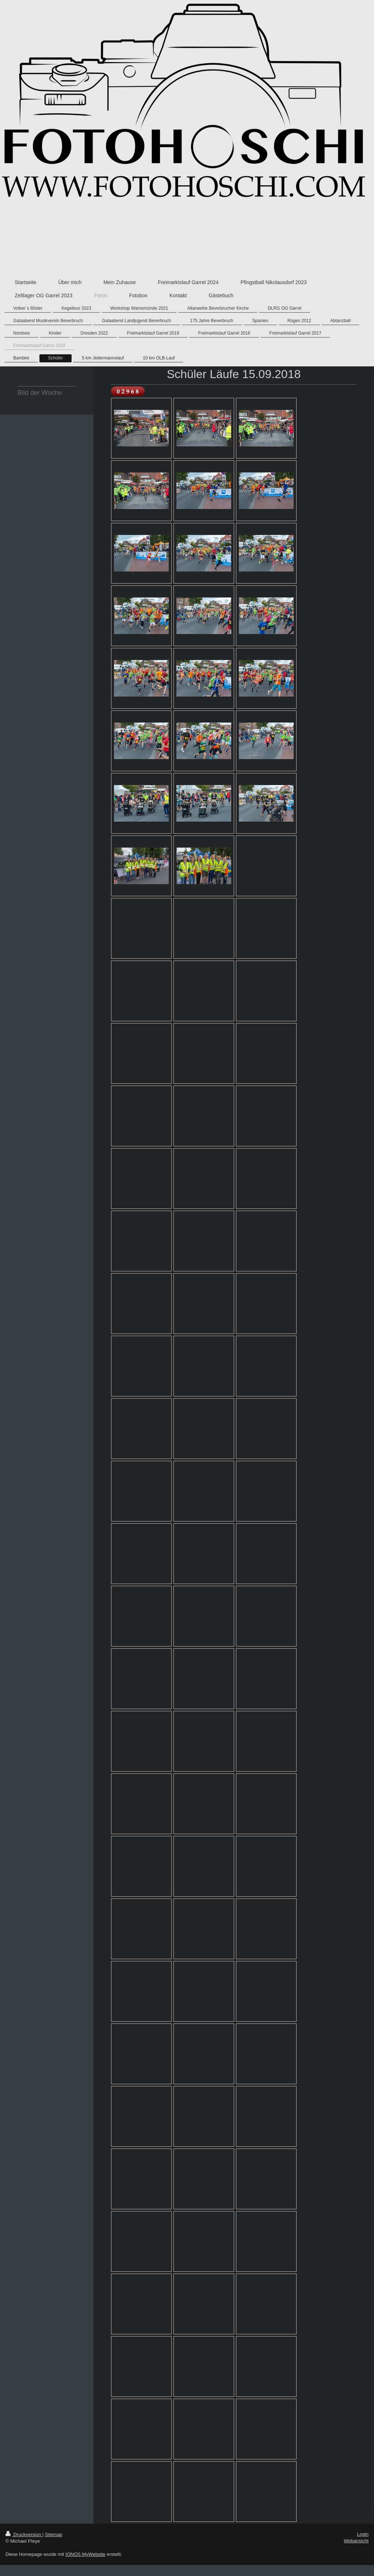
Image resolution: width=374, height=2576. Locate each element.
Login (363, 2534)
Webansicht (356, 2540)
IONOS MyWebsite (85, 2554)
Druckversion (23, 2534)
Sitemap (53, 2534)
